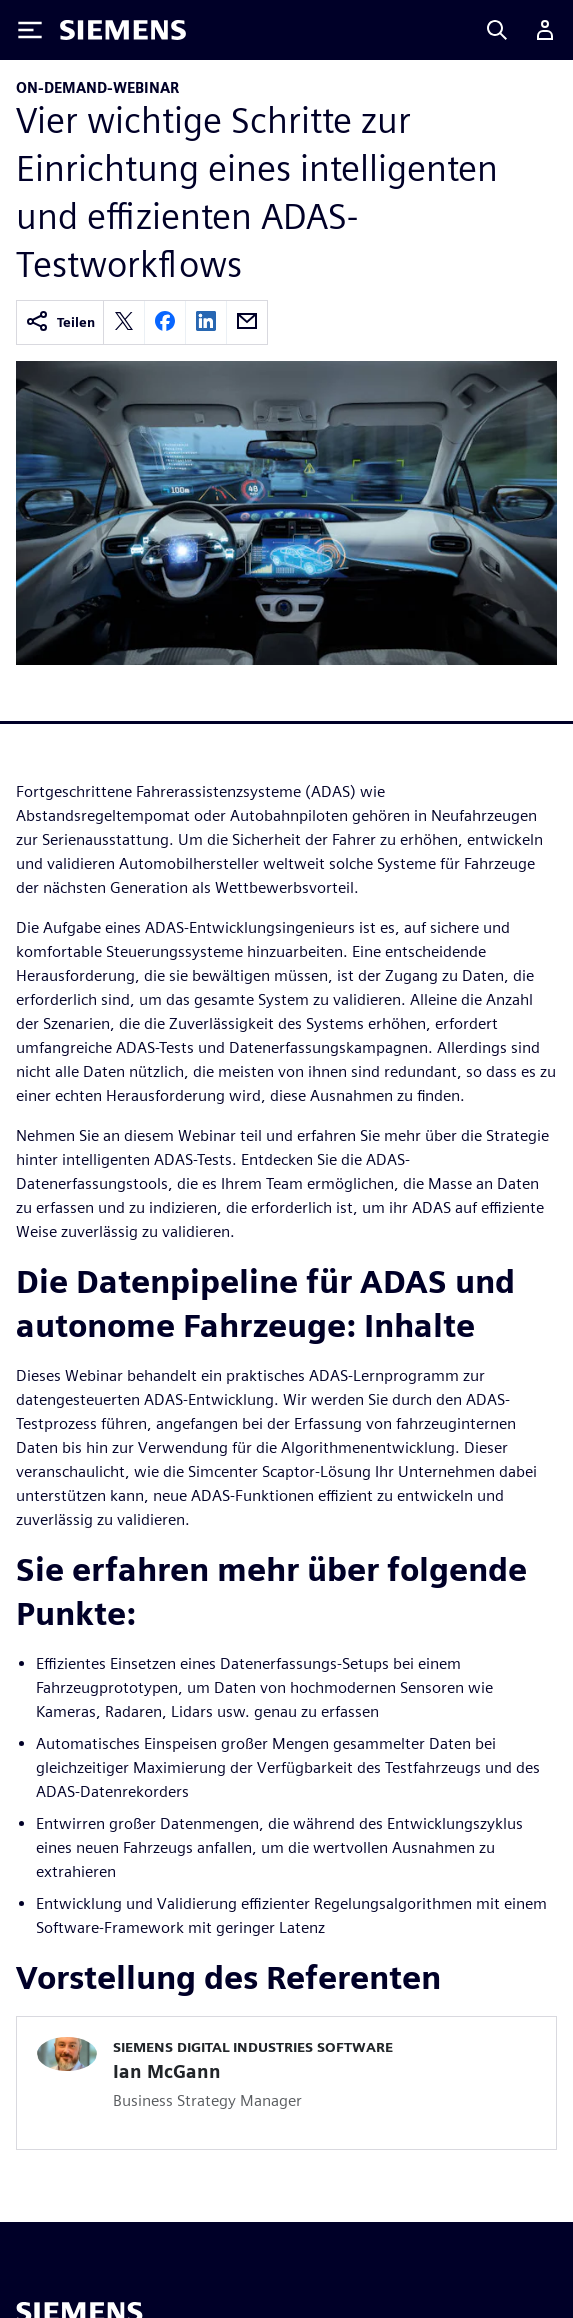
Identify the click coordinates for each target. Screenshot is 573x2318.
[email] (247, 322)
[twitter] (124, 322)
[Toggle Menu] (30, 30)
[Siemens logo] (123, 30)
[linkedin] (206, 322)
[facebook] (165, 322)
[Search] (497, 30)
